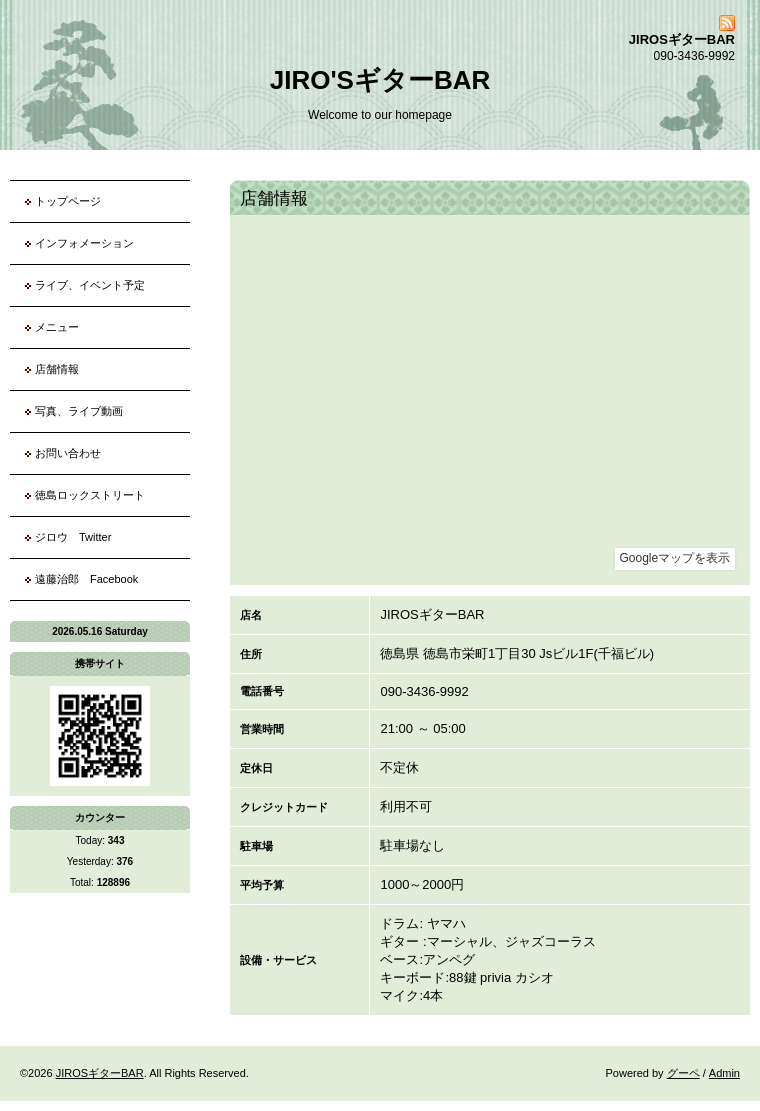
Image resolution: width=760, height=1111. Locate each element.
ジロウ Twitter (73, 537)
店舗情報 (57, 369)
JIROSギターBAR (100, 1073)
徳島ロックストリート (90, 495)
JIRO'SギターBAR (380, 80)
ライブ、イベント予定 (90, 285)
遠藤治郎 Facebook (86, 579)
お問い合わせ (68, 453)
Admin (724, 1073)
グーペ (683, 1073)
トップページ (68, 201)
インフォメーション (84, 243)
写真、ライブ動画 (79, 411)
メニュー (57, 327)
